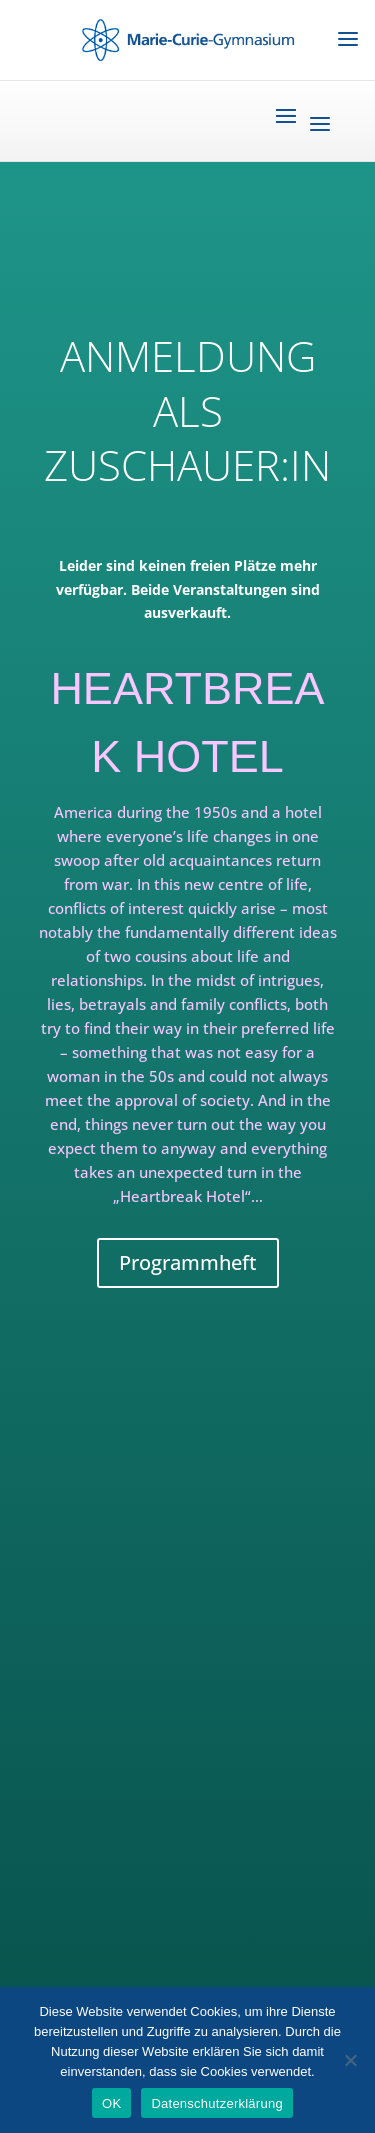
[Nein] (350, 2060)
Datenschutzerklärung (216, 2103)
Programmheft (188, 1262)
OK (111, 2103)
